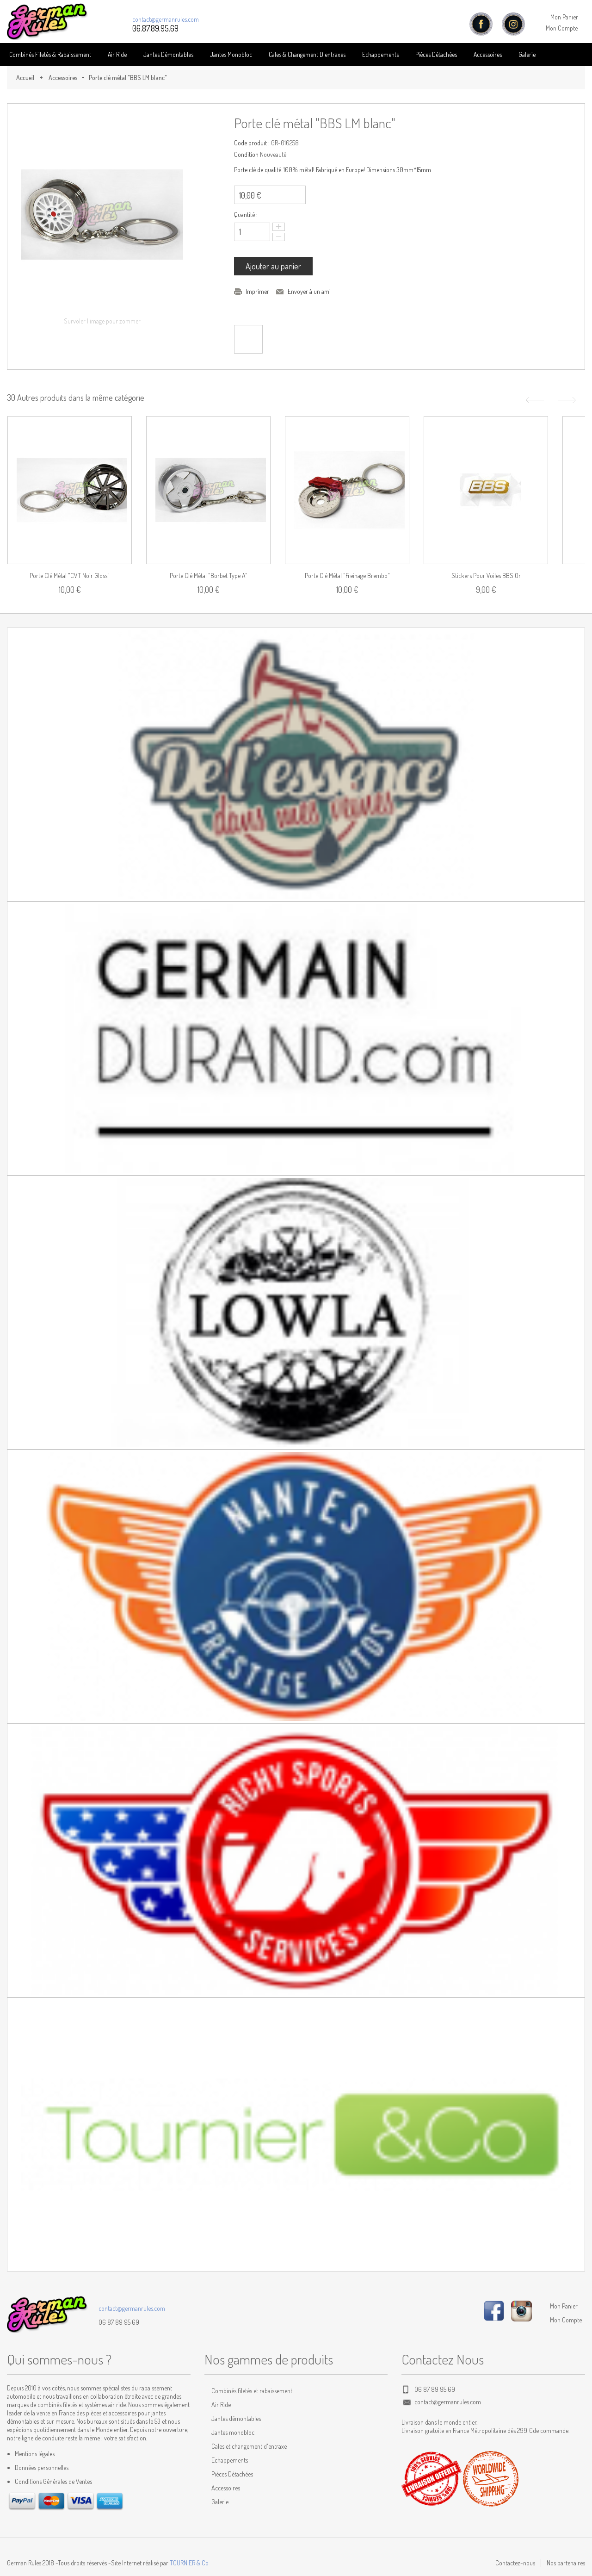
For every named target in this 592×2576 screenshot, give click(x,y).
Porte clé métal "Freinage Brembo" (347, 575)
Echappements (380, 54)
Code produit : (252, 143)
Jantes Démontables (168, 54)
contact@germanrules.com (165, 19)
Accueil (25, 77)
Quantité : (246, 214)
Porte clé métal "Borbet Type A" (208, 575)
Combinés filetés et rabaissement (251, 2391)
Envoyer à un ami (309, 291)
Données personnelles (41, 2467)
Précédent (534, 400)
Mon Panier (564, 17)
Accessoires (488, 54)
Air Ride (117, 54)
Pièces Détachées (232, 2474)
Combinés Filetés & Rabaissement (50, 54)
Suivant (568, 400)
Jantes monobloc (232, 2432)
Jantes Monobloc (231, 54)
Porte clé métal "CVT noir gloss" (70, 575)
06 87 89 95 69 (119, 2322)
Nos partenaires (566, 2563)
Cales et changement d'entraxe (249, 2446)
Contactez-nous (515, 2563)
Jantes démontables (236, 2418)
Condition (246, 154)
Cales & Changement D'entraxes (307, 54)
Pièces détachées (436, 54)
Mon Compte (562, 28)
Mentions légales (35, 2454)
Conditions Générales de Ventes (53, 2481)
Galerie (527, 54)
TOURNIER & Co (189, 2563)
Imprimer (257, 291)
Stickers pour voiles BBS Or (486, 575)
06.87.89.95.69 (155, 28)
